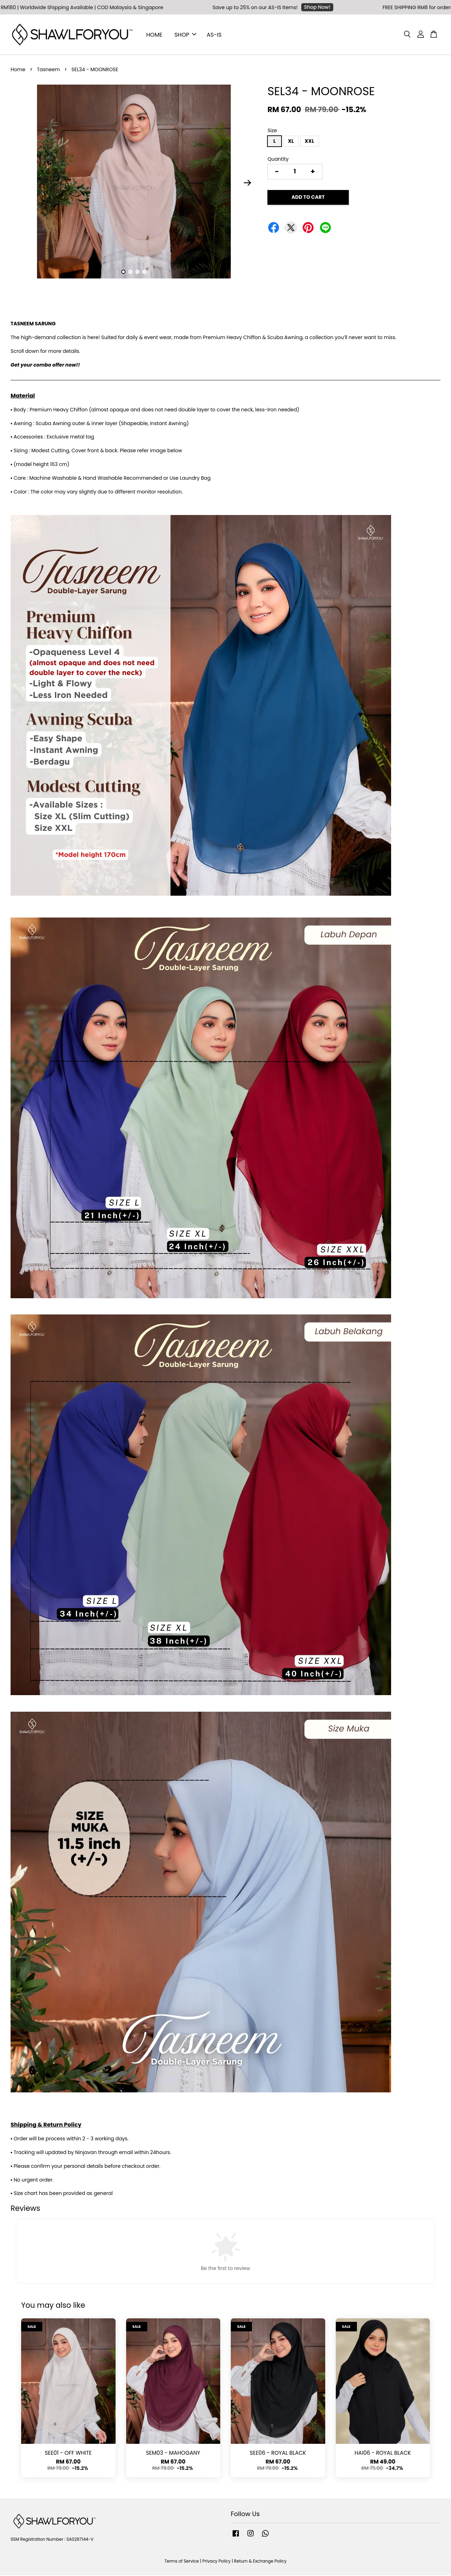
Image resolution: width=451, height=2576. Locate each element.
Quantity (278, 159)
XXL (309, 141)
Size (272, 131)
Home (18, 70)
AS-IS (214, 35)
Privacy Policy (216, 2562)
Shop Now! (321, 7)
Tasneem (48, 70)
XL (291, 141)
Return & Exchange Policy (260, 2562)
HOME (154, 35)
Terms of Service (182, 2562)
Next (247, 183)
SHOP (185, 35)
